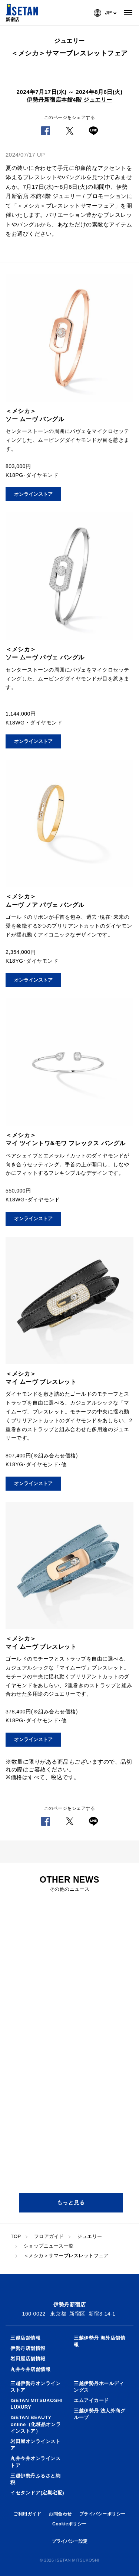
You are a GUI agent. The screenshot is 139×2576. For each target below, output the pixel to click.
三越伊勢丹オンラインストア (35, 2387)
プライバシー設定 (69, 2541)
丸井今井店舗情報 (30, 2369)
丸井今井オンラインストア (35, 2462)
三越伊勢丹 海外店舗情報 (99, 2341)
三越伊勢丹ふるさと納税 (35, 2479)
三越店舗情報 (25, 2338)
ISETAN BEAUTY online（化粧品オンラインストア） (35, 2424)
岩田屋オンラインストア (35, 2445)
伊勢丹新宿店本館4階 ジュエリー (69, 99)
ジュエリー (89, 2236)
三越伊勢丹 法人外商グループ (99, 2414)
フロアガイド (49, 2236)
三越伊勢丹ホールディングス (99, 2387)
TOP (16, 2236)
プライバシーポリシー (102, 2514)
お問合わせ (60, 2514)
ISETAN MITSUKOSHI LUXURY (36, 2404)
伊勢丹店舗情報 (28, 2348)
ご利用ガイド (27, 2514)
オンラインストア (33, 494)
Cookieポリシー (69, 2523)
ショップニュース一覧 (49, 2246)
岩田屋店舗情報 (28, 2358)
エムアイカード (91, 2400)
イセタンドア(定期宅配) (37, 2492)
